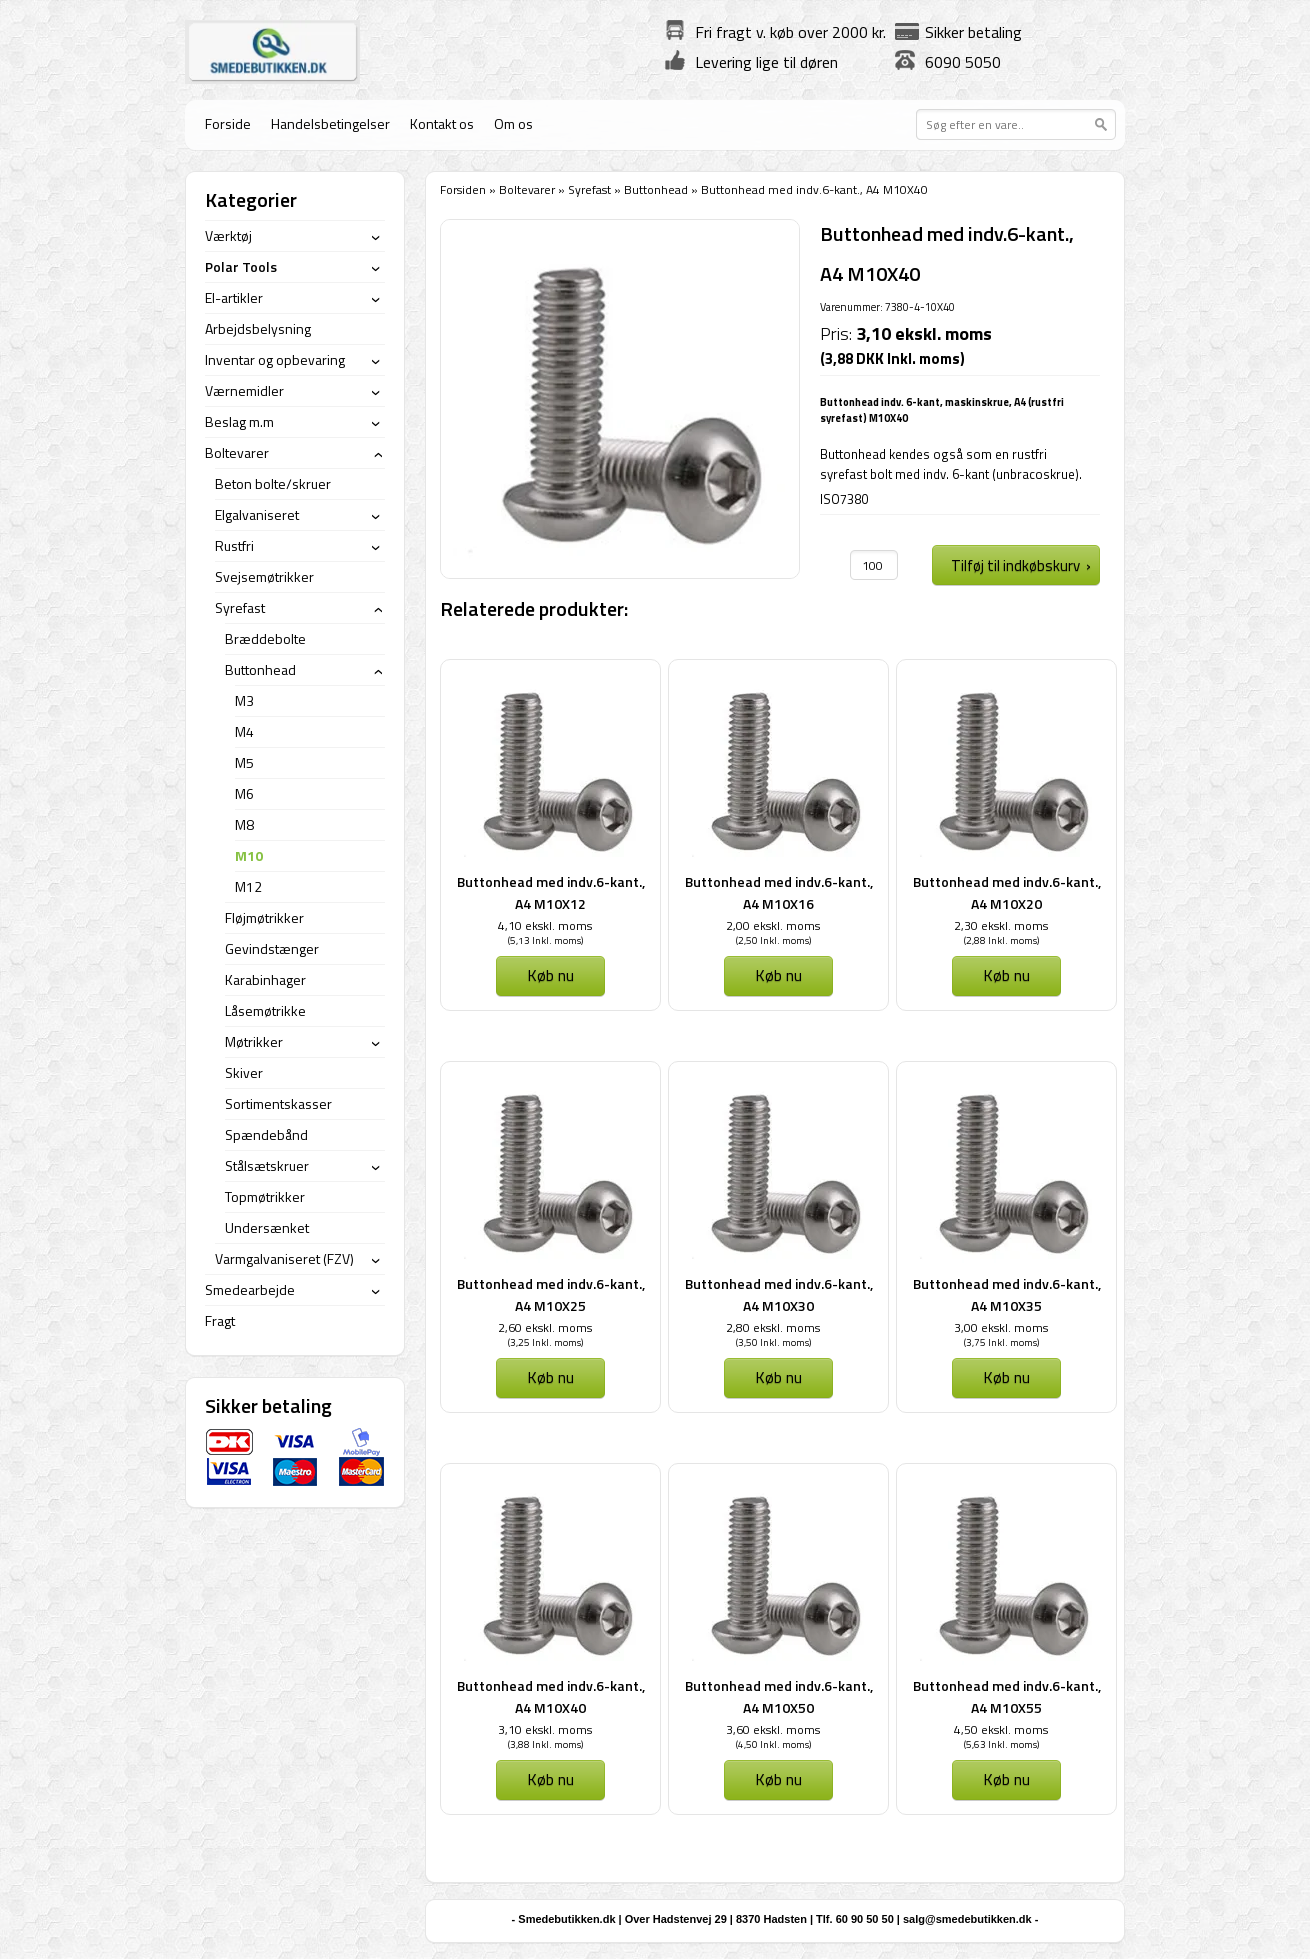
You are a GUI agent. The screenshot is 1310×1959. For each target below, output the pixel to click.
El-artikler (234, 297)
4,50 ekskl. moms (1001, 1729)
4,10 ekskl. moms (545, 925)
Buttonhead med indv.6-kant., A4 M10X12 (551, 892)
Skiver (244, 1072)
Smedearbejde (250, 1289)
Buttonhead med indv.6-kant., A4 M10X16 (779, 892)
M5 (244, 762)
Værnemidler (244, 390)
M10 (249, 855)
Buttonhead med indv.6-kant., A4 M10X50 (779, 1696)
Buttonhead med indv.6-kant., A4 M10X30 (779, 1294)
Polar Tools (241, 266)
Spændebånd (266, 1134)
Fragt (220, 1320)
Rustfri (234, 545)
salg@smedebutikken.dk (967, 1919)
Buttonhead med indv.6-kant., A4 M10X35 (1007, 1294)
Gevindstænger (272, 948)
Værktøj (228, 235)
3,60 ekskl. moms (773, 1729)
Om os (513, 123)
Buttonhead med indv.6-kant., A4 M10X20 (1007, 892)
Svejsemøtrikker (264, 576)
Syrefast (589, 189)
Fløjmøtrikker (264, 917)
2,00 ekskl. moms (773, 925)
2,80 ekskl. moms (773, 1327)
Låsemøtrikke (265, 1010)
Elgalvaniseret (257, 514)
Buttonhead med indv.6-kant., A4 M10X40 (551, 1696)
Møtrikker (254, 1041)
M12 (248, 886)
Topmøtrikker (265, 1196)
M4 (244, 731)
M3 (244, 700)
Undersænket (267, 1227)
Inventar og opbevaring (275, 359)
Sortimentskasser (278, 1103)
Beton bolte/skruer (273, 483)
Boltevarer (527, 189)
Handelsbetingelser (330, 123)
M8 (244, 824)
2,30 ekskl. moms (1001, 925)
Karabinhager (265, 979)
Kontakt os (442, 123)
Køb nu (550, 975)
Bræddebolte (265, 638)
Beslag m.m (239, 421)
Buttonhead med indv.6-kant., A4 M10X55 (1007, 1696)
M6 (244, 793)
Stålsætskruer (267, 1165)
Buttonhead (656, 189)
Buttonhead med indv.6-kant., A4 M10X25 (551, 1294)
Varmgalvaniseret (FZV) (284, 1258)
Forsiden (463, 189)
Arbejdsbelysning (258, 328)
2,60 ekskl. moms (545, 1327)
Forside (228, 123)
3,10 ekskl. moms (545, 1729)
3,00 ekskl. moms (1001, 1327)
